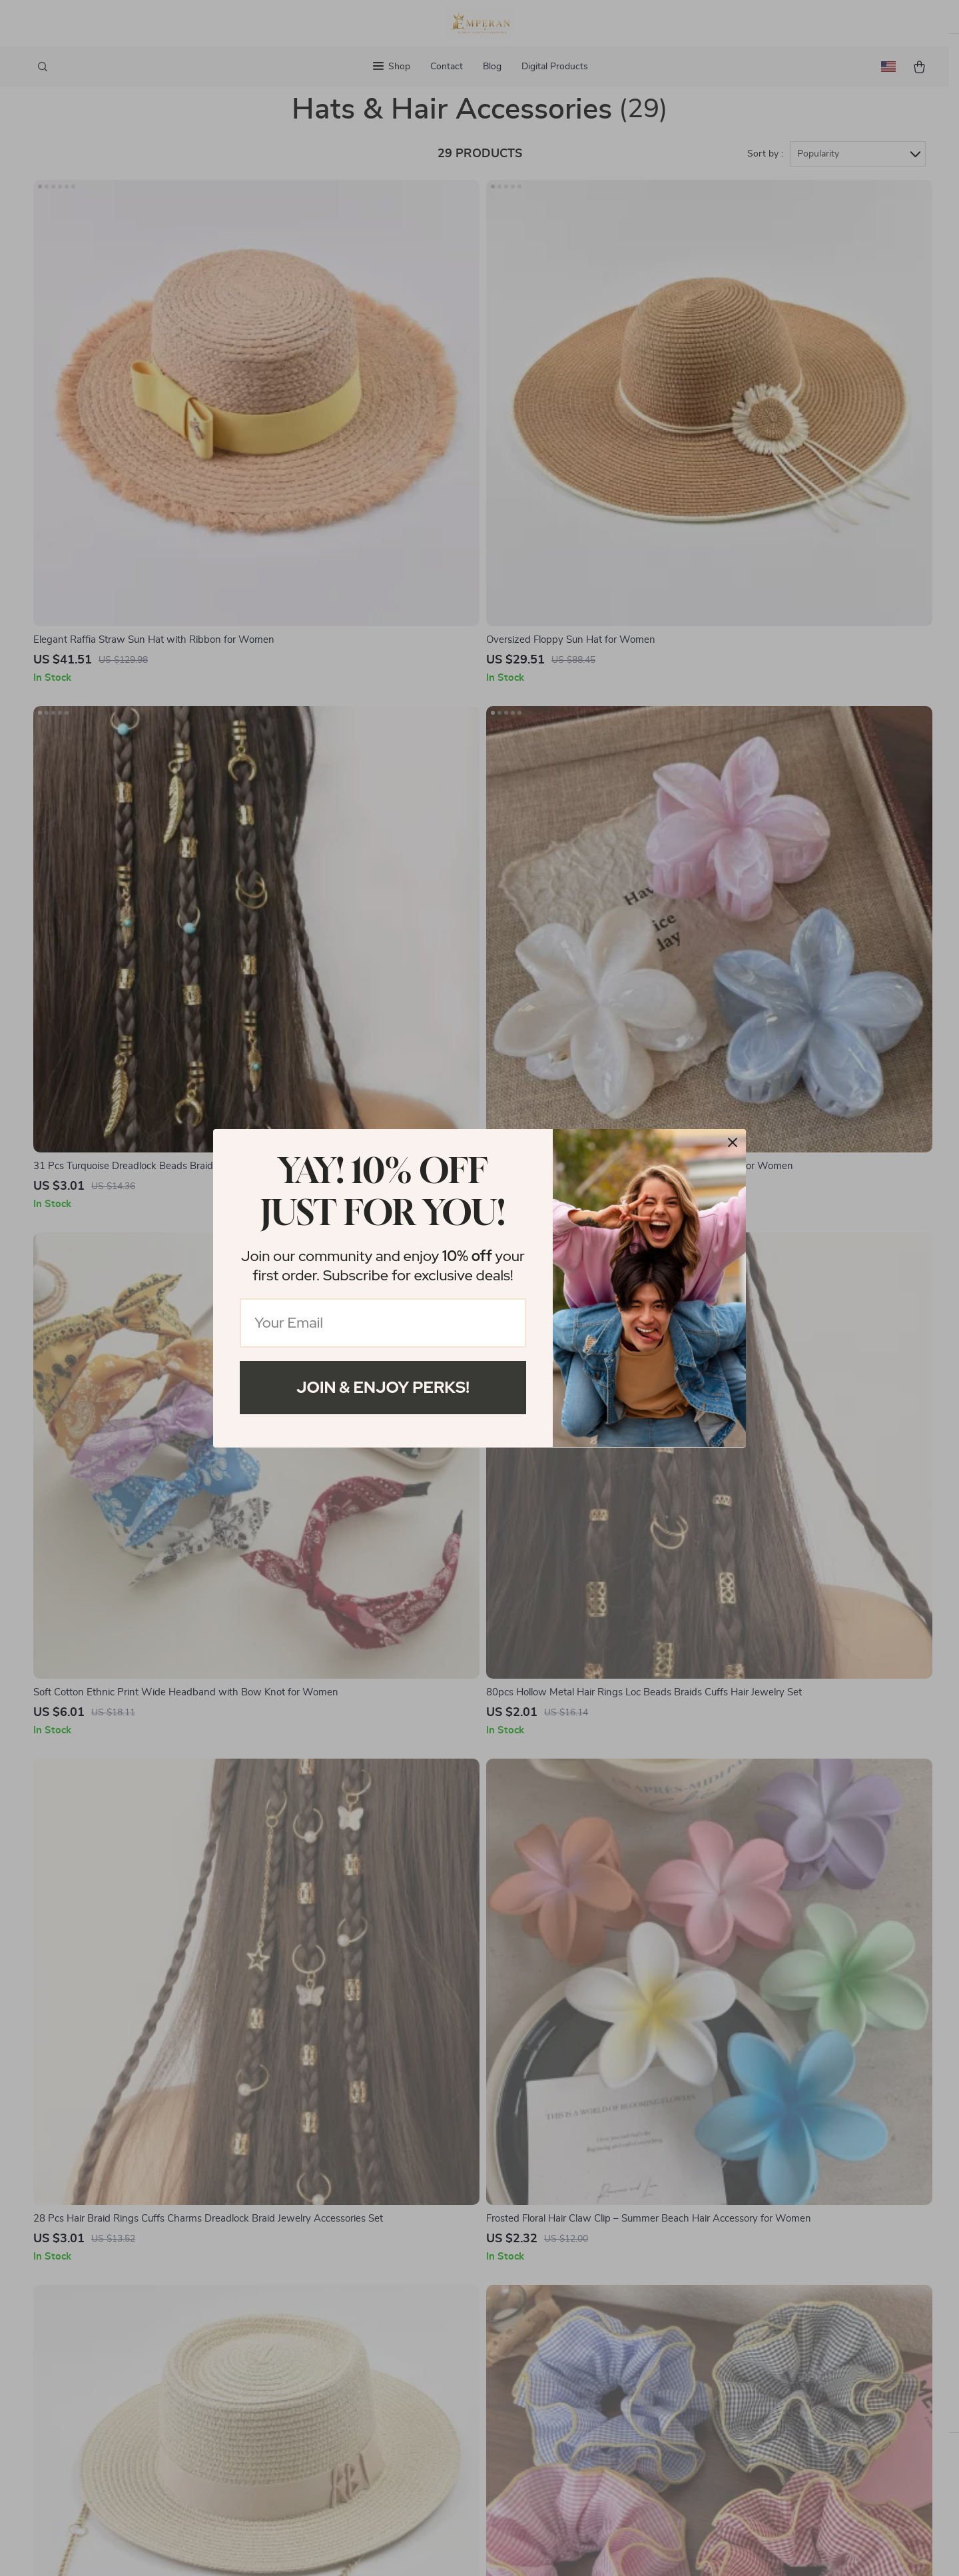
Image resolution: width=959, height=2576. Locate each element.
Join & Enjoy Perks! (383, 1387)
